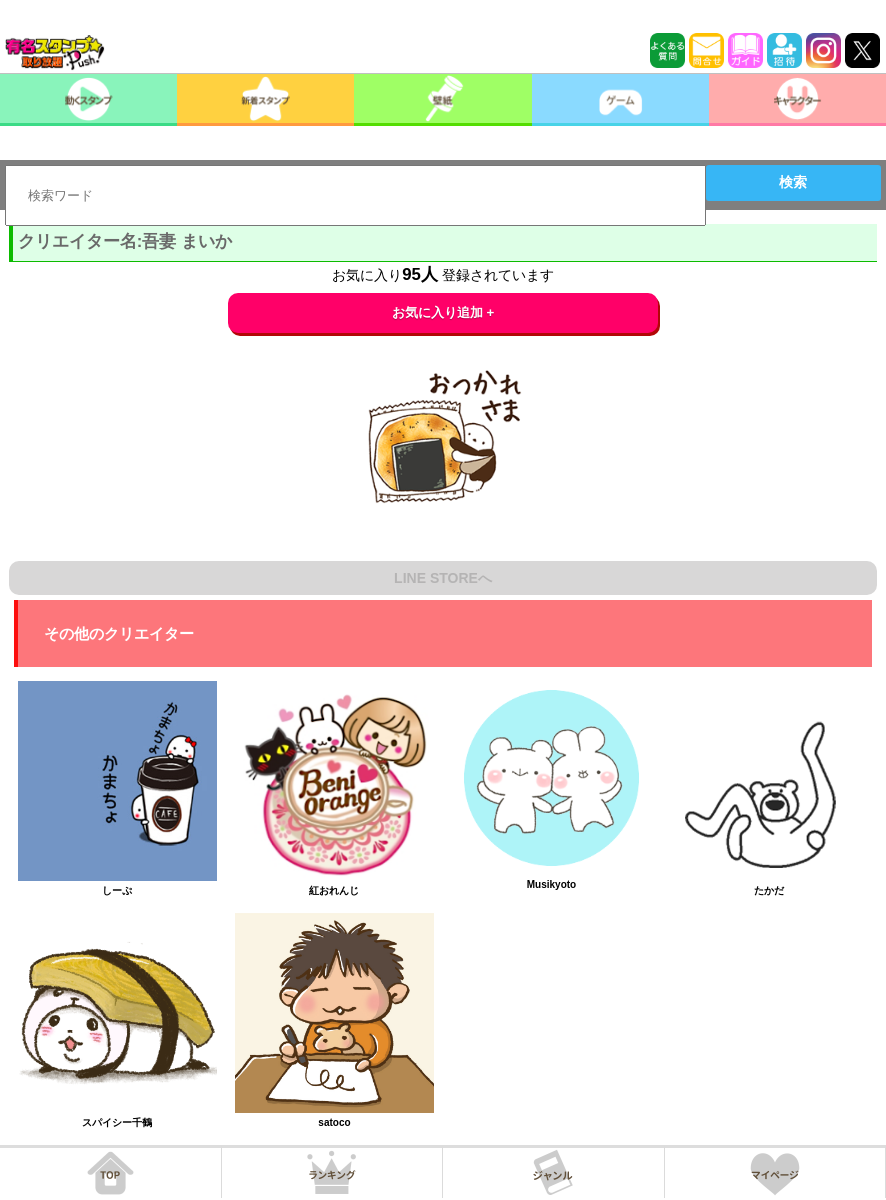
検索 (793, 182)
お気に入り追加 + (443, 312)
